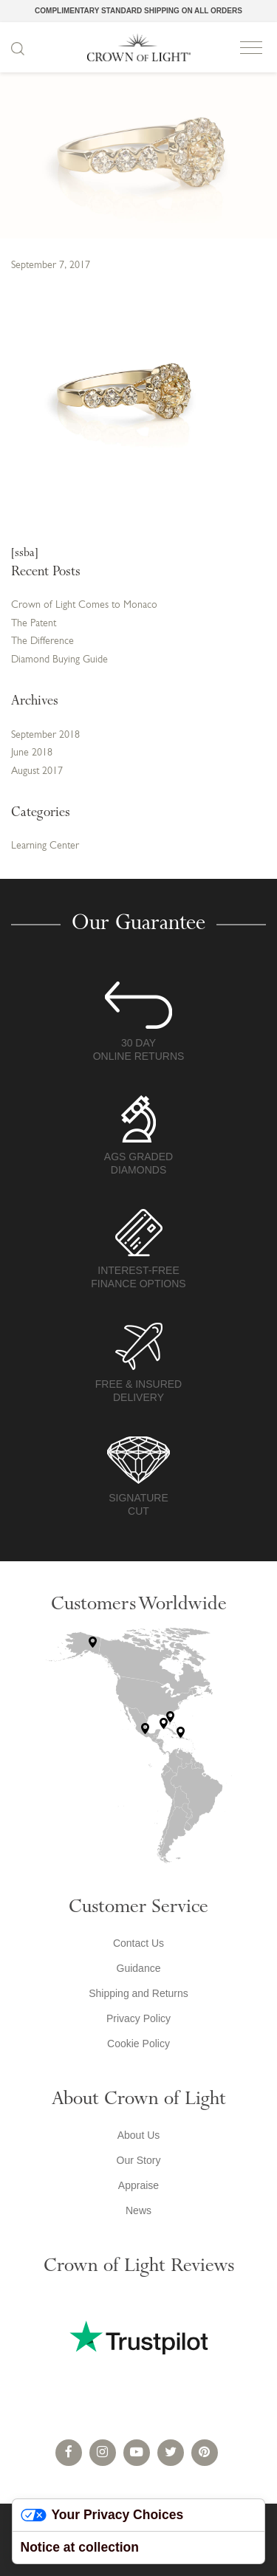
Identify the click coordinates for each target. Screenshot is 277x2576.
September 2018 (45, 735)
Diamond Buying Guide (59, 659)
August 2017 (37, 771)
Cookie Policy (138, 2043)
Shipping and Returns (138, 1993)
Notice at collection (80, 2547)
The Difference (42, 641)
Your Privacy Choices (102, 2514)
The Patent (33, 623)
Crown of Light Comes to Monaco (84, 605)
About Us (138, 2135)
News (138, 2210)
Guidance (139, 1968)
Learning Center (45, 846)
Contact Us (138, 1943)
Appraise (138, 2185)
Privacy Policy (138, 2018)
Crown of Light (139, 47)
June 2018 (31, 752)
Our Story (139, 2160)
